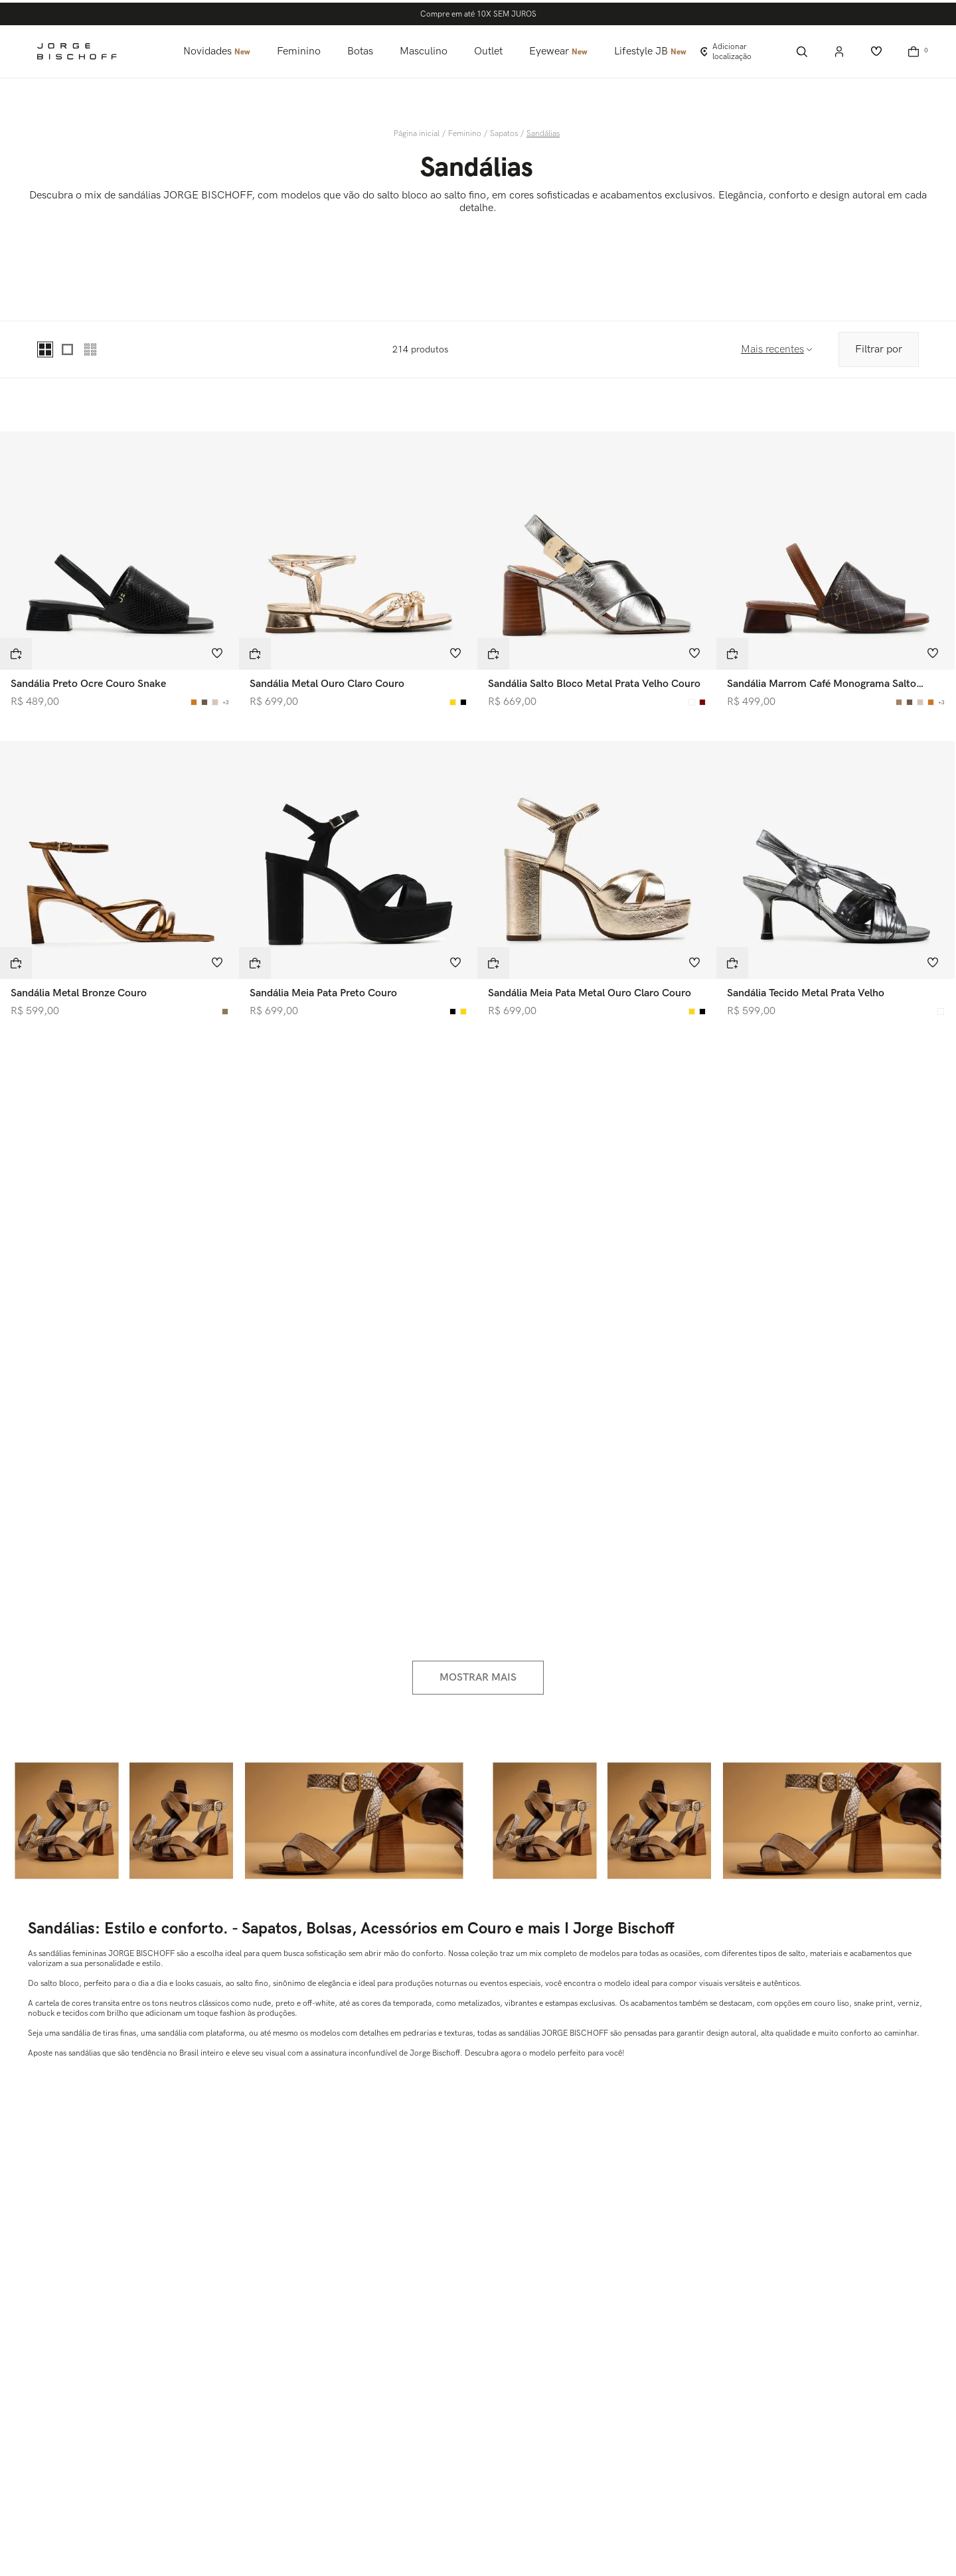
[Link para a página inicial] (418, 134)
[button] (16, 654)
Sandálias (543, 134)
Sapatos (504, 134)
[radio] (45, 349)
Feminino (464, 134)
